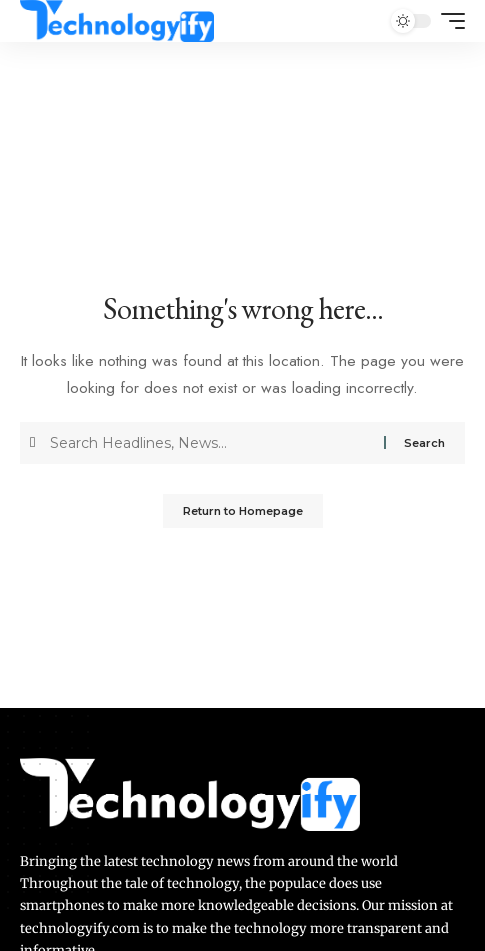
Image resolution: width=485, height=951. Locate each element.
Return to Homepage (243, 511)
